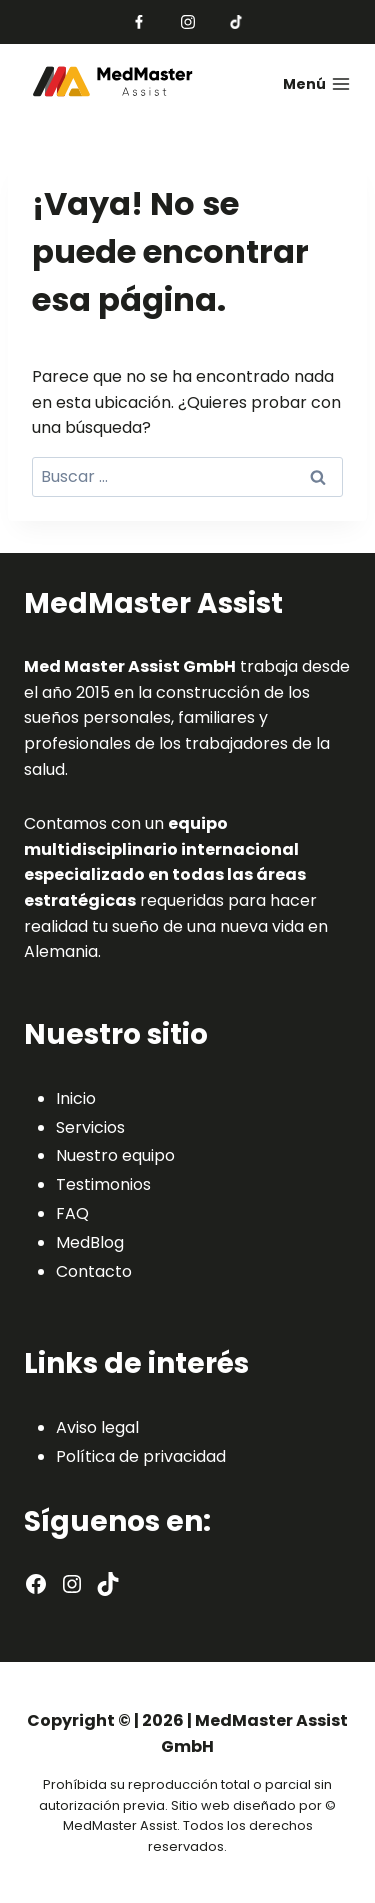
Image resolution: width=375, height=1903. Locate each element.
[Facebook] (139, 22)
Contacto (94, 1271)
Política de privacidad (141, 1456)
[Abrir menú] (304, 84)
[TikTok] (236, 22)
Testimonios (103, 1184)
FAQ (72, 1213)
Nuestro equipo (115, 1155)
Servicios (90, 1127)
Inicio (76, 1098)
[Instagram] (188, 22)
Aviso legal (97, 1427)
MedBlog (90, 1242)
